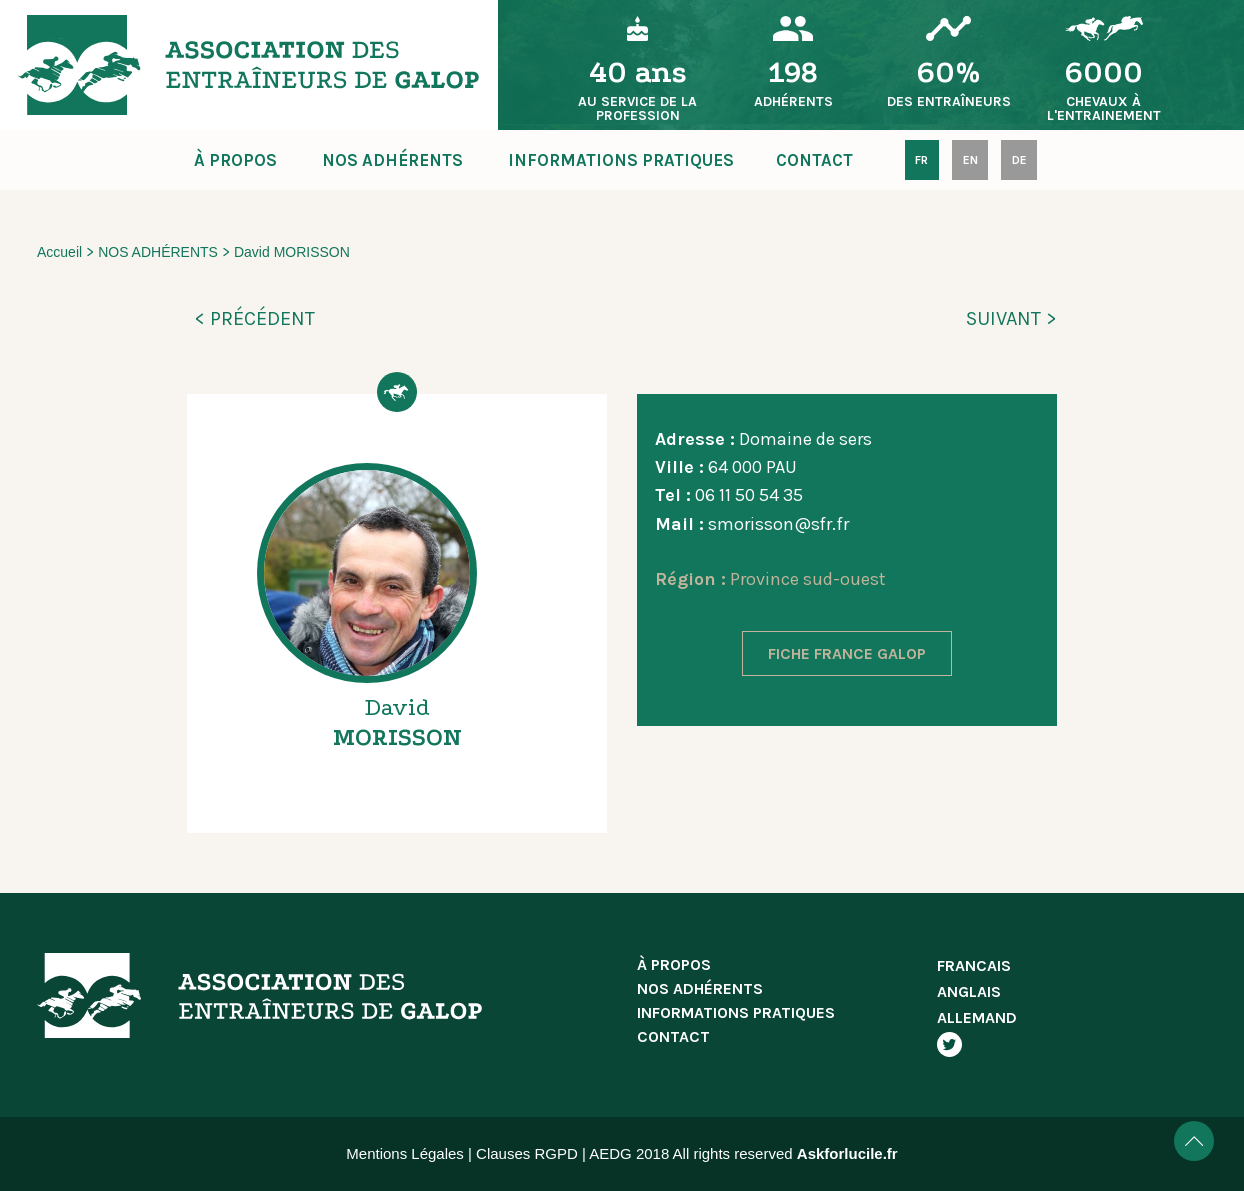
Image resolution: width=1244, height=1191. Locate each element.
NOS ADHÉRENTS (392, 160)
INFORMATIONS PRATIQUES (621, 160)
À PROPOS (235, 160)
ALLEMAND (977, 1017)
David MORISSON (292, 252)
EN (970, 160)
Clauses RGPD (527, 1153)
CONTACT (814, 160)
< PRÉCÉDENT (254, 318)
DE (1019, 160)
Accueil (59, 252)
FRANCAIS (974, 965)
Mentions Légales (405, 1153)
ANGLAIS (969, 991)
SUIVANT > (1011, 318)
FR (921, 160)
